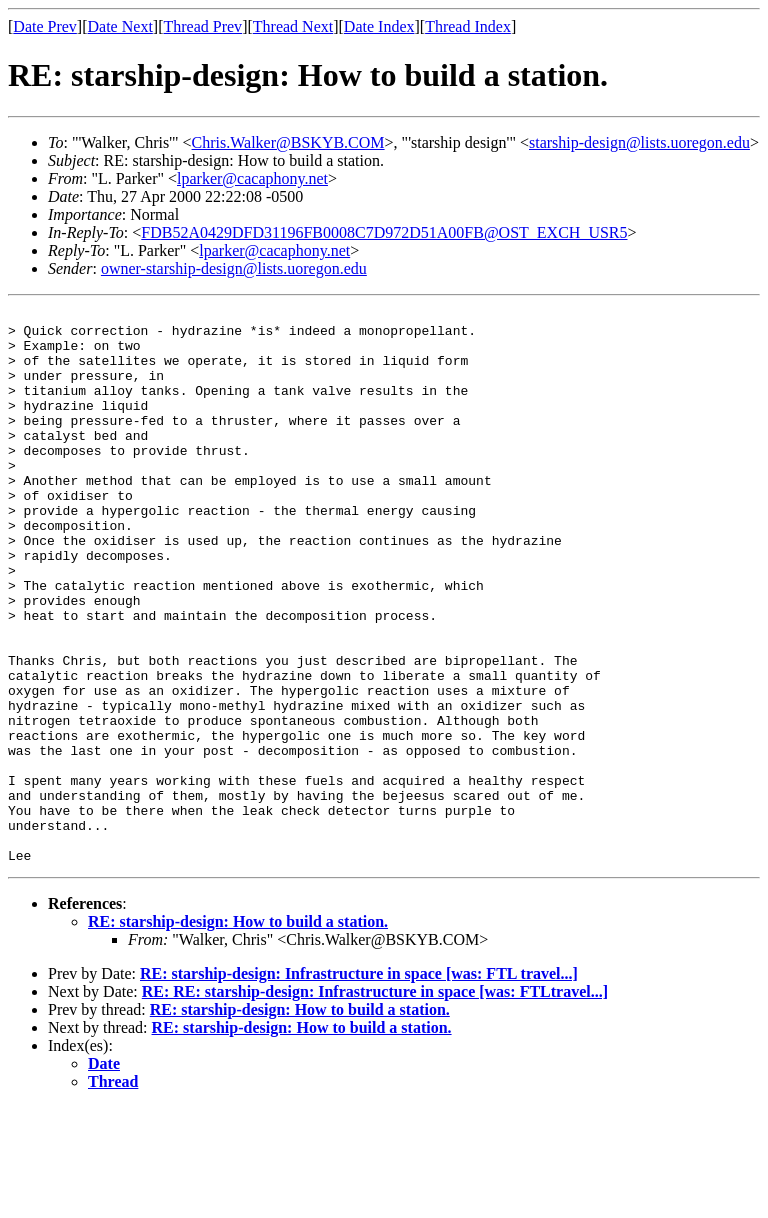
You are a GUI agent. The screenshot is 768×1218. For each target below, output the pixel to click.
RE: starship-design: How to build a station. (238, 1032)
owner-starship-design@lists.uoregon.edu (234, 268)
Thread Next (293, 26)
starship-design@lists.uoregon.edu (639, 142)
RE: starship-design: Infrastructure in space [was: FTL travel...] (359, 1084)
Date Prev (45, 26)
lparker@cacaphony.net (252, 178)
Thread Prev (202, 26)
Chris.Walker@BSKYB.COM (288, 142)
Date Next (120, 26)
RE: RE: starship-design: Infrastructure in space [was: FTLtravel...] (375, 1102)
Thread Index (468, 26)
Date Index (379, 26)
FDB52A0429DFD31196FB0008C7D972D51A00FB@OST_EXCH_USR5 (384, 232)
